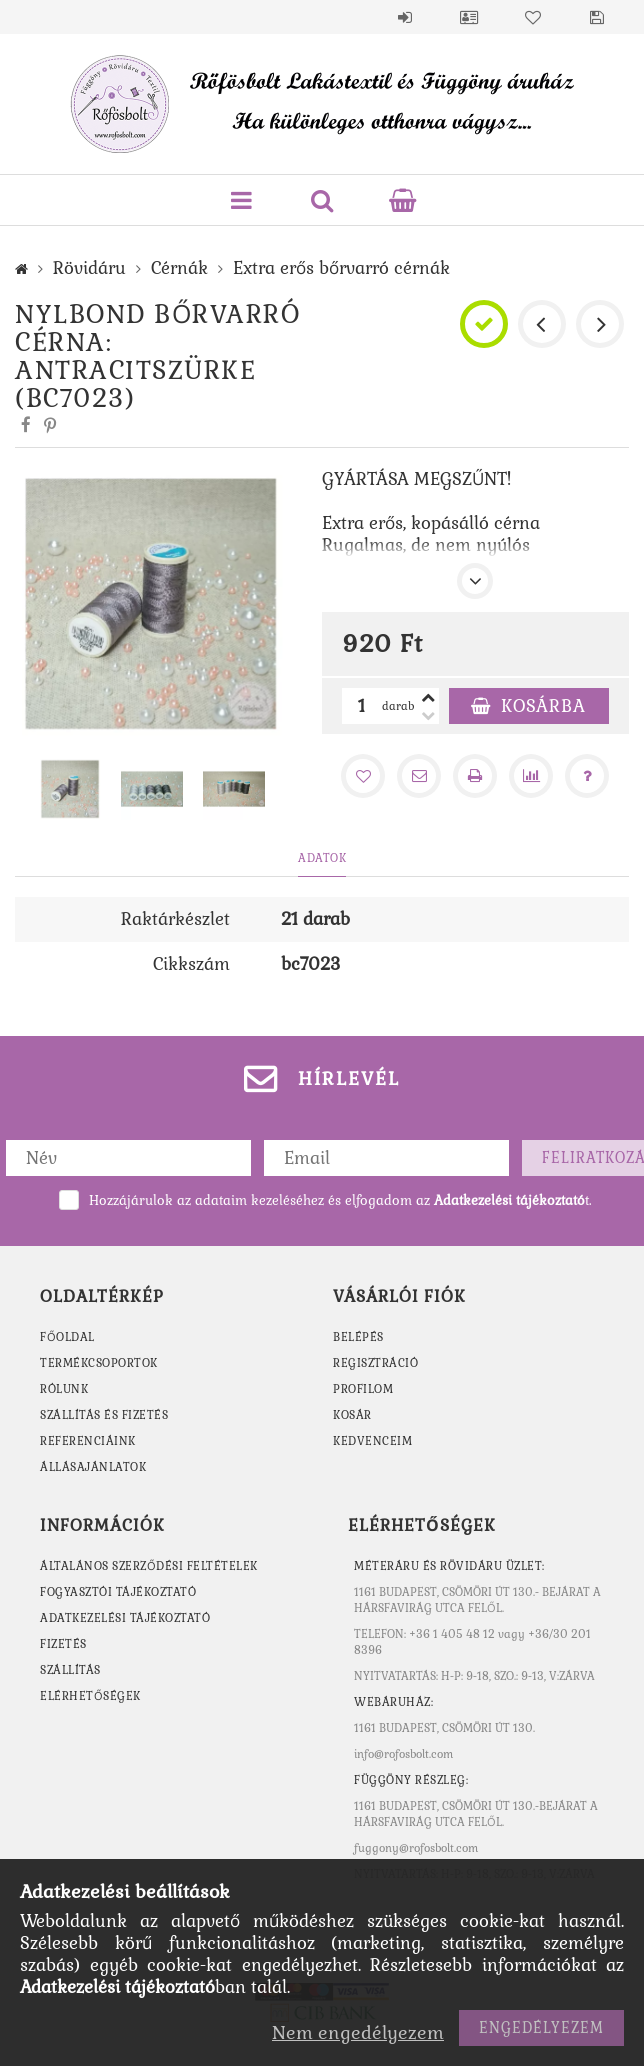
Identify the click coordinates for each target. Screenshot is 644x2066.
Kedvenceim (372, 1441)
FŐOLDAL (67, 1337)
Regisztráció (375, 1363)
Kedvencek (533, 17)
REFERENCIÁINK (88, 1441)
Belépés (405, 17)
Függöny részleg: (411, 1780)
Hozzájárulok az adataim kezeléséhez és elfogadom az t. (340, 1200)
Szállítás (70, 1670)
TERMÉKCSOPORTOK (99, 1363)
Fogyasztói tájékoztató (118, 1592)
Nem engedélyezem (358, 2032)
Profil (469, 17)
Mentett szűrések (597, 17)
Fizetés (63, 1644)
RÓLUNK (64, 1389)
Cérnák (179, 268)
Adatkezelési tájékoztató (125, 1618)
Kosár (352, 1415)
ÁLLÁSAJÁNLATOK (93, 1467)
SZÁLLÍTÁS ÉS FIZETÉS (104, 1415)
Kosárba (543, 706)
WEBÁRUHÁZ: (393, 1702)
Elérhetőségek (90, 1696)
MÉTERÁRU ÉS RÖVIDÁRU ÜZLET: (449, 1566)
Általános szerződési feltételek (149, 1566)
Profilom (363, 1389)
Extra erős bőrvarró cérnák (341, 268)
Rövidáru (89, 268)
